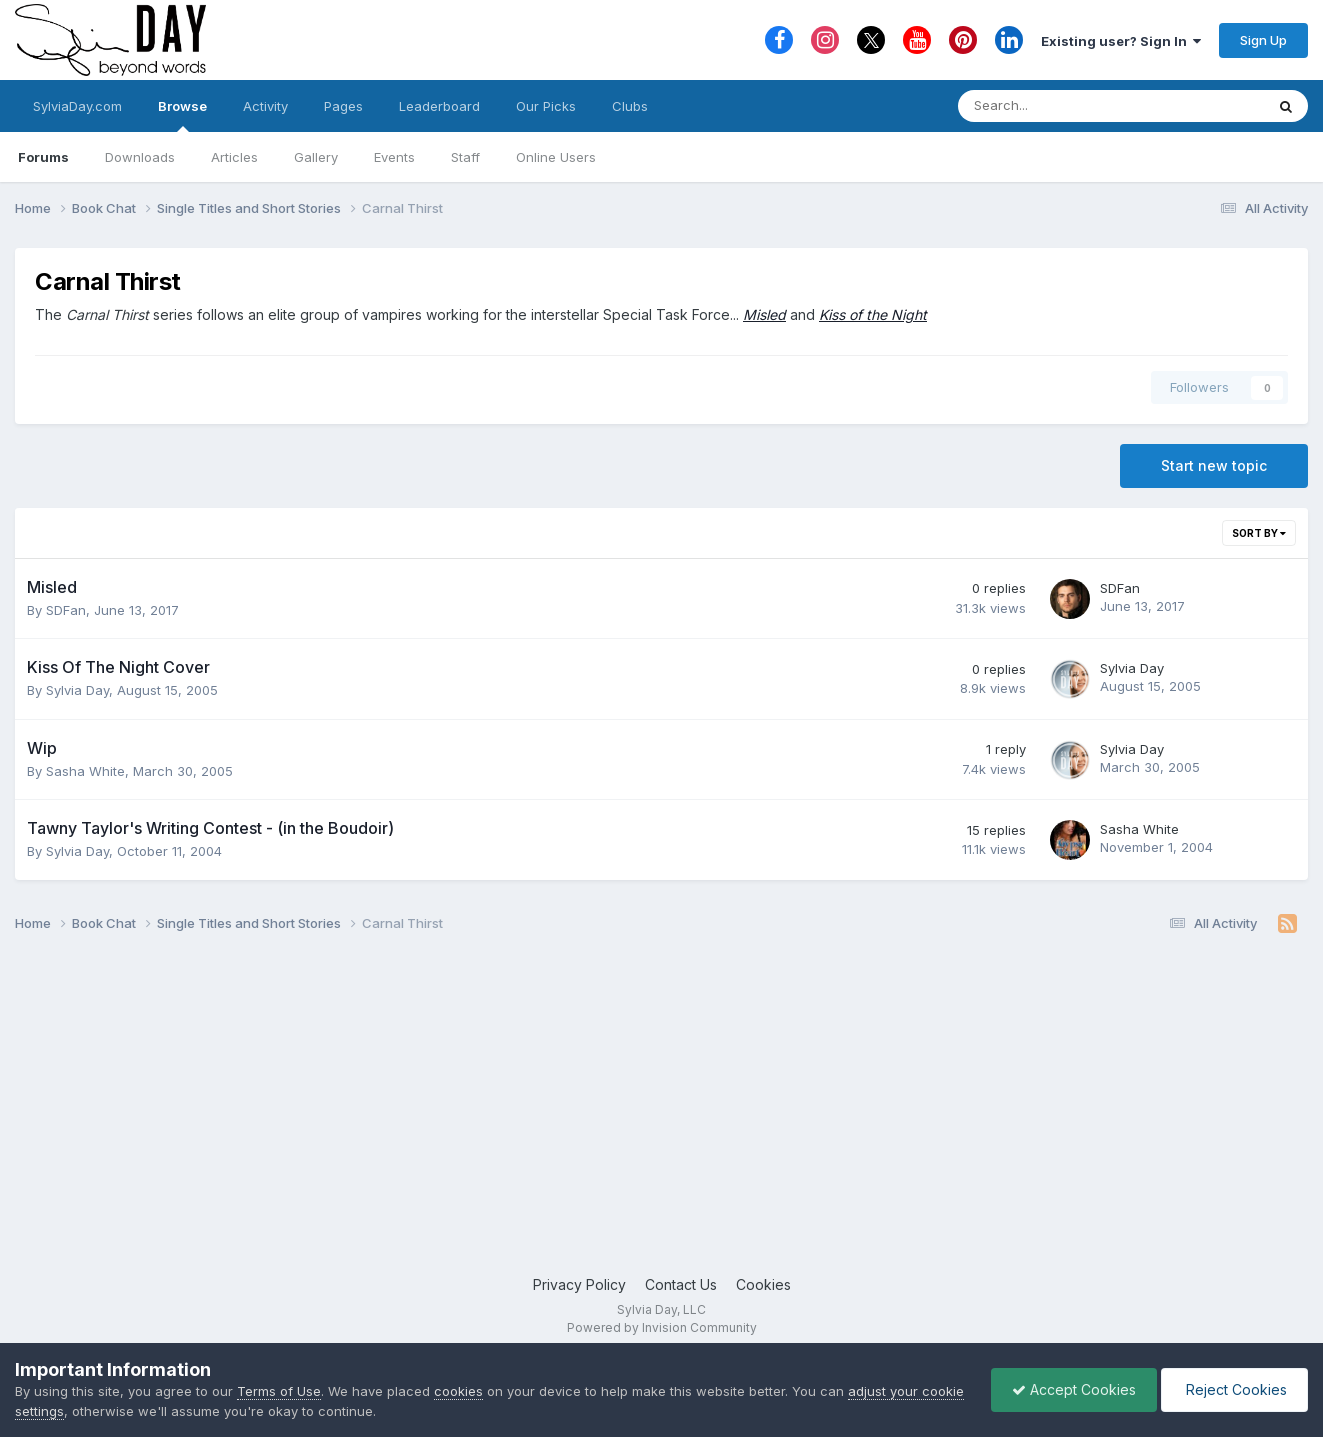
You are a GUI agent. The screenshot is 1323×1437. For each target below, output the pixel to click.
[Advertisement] (662, 1114)
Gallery (316, 157)
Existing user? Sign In (1121, 41)
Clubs (630, 106)
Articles (234, 157)
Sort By (1259, 533)
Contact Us (681, 1284)
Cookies (763, 1284)
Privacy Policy (579, 1284)
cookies (458, 1391)
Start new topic (1214, 465)
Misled (764, 314)
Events (394, 157)
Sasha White (85, 771)
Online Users (556, 157)
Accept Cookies (1074, 1389)
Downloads (140, 157)
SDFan (66, 610)
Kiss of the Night (873, 314)
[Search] (1058, 106)
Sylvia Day (77, 690)
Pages (343, 106)
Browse (182, 115)
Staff (465, 157)
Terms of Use (279, 1391)
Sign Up (1263, 40)
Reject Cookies (1234, 1389)
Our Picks (546, 106)
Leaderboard (439, 106)
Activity (265, 106)
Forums (43, 157)
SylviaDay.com (77, 106)
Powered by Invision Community (662, 1327)
